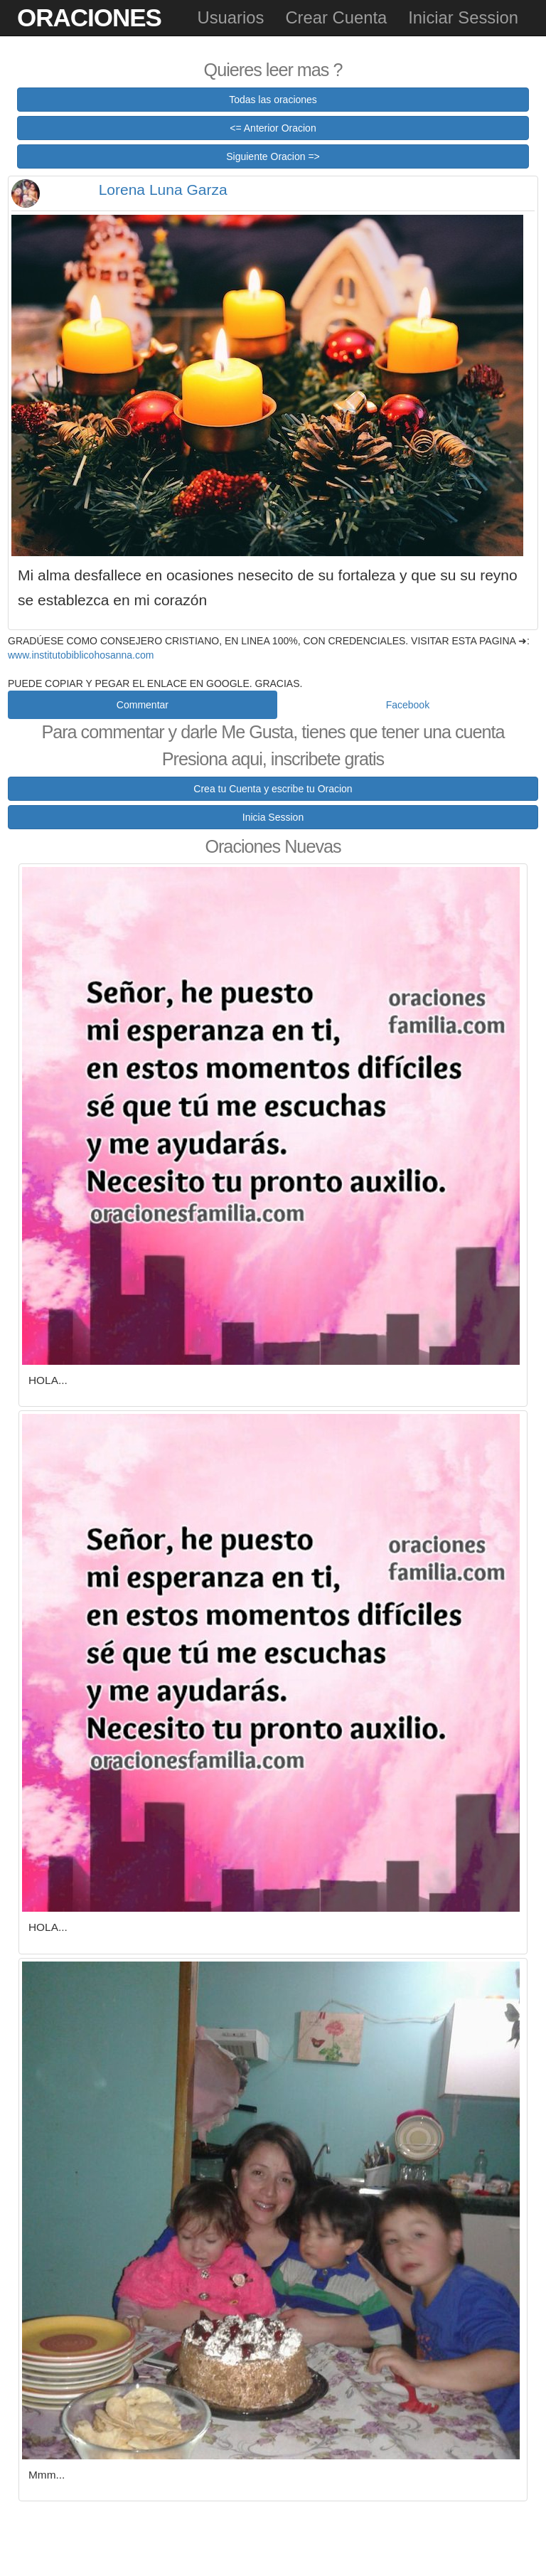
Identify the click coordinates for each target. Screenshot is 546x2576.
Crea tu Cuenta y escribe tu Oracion (272, 788)
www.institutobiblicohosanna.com (81, 655)
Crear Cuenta (336, 17)
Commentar (142, 704)
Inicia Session (273, 817)
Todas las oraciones (273, 99)
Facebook (407, 704)
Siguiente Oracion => (273, 156)
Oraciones (89, 17)
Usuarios (230, 17)
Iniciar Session (463, 17)
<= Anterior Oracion (273, 128)
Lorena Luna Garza (163, 189)
